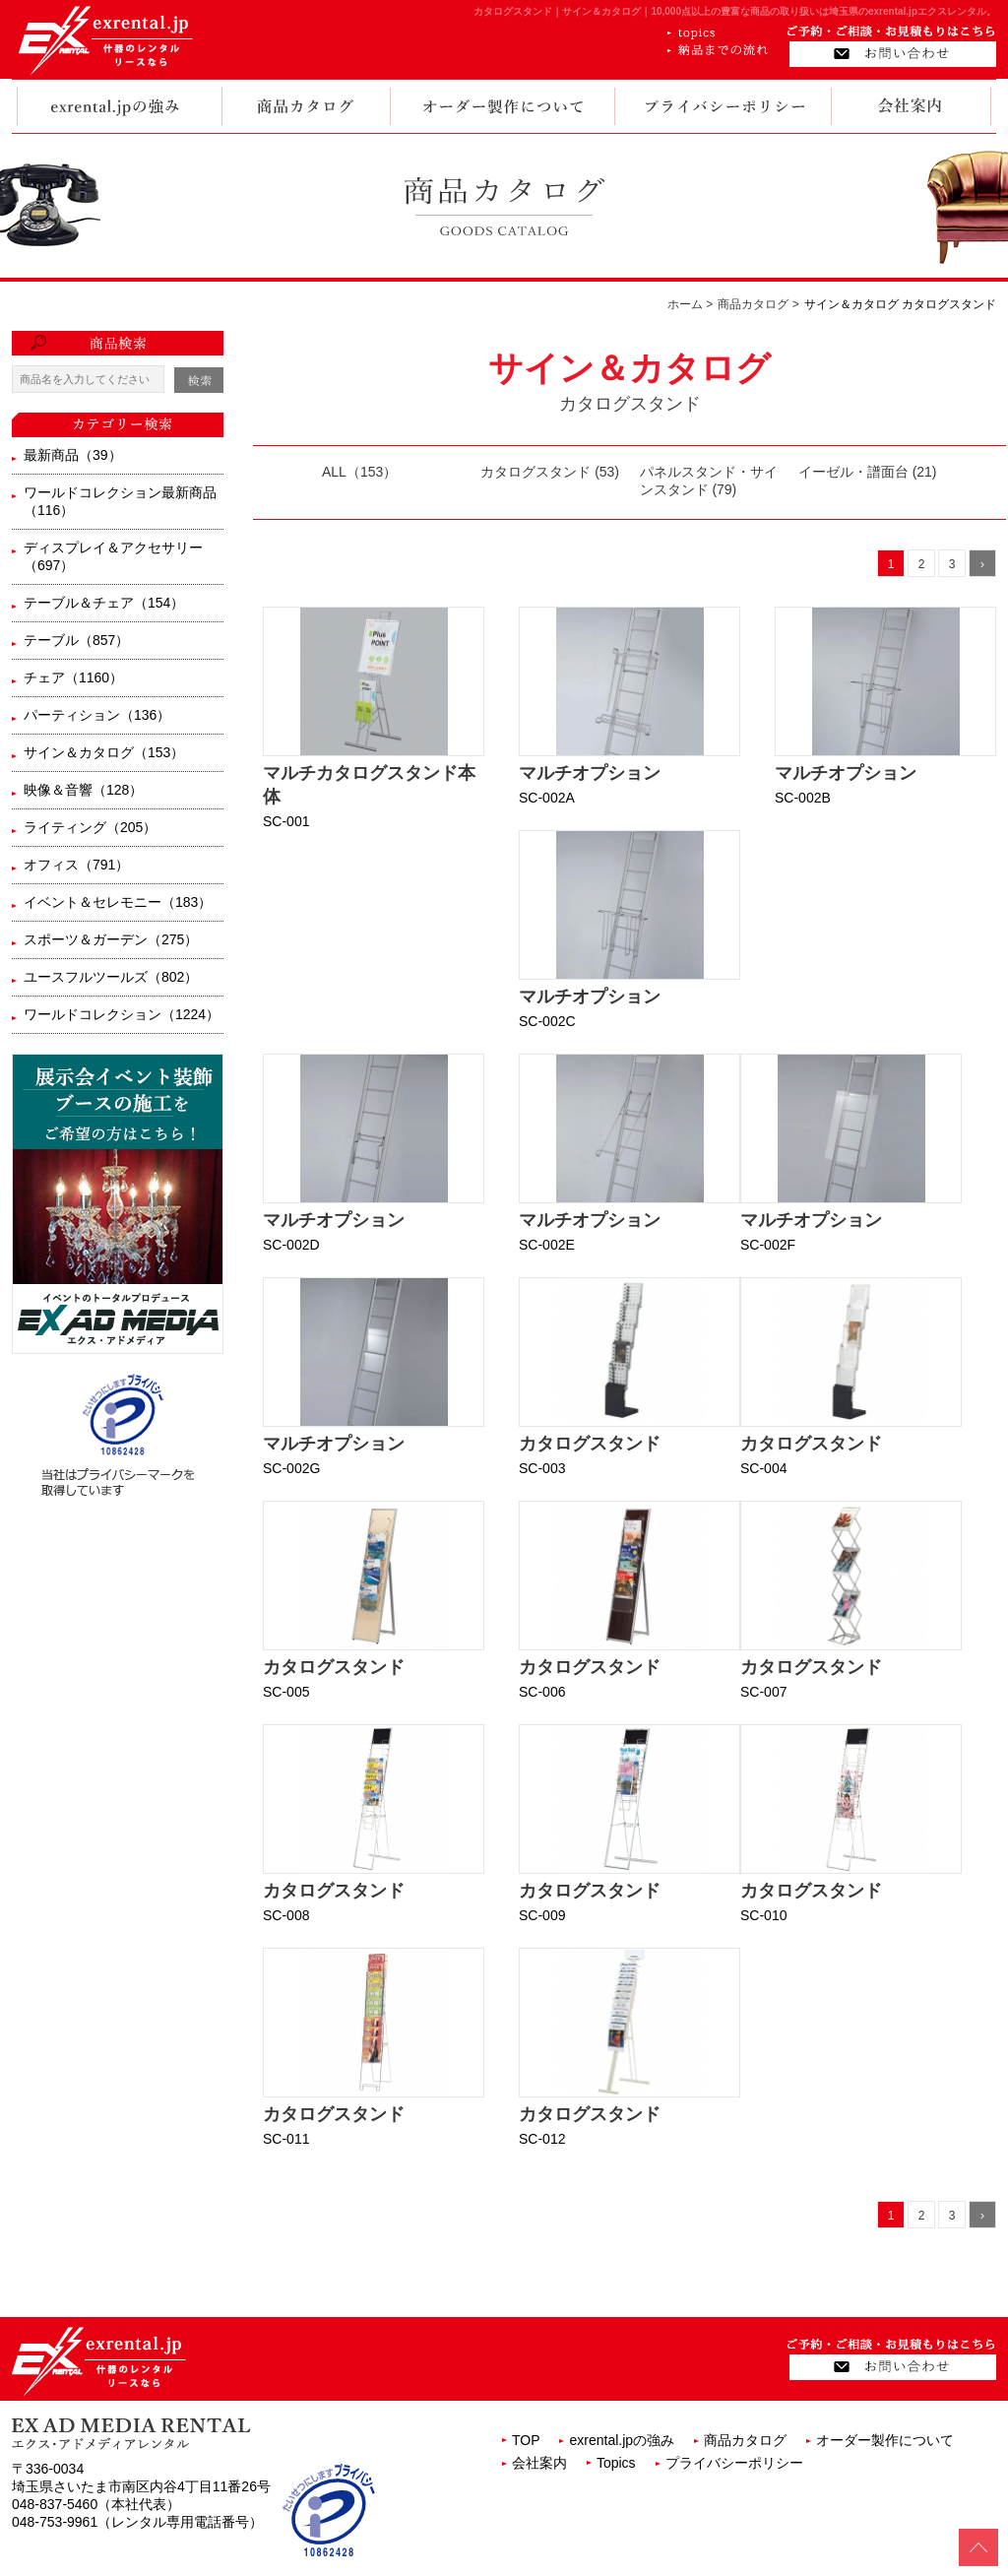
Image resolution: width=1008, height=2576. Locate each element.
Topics (616, 2463)
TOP (526, 2440)
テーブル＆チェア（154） (104, 603)
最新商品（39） (73, 455)
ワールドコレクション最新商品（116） (120, 501)
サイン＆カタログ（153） (104, 752)
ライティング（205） (90, 827)
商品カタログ (745, 2440)
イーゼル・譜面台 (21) (867, 472)
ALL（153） (359, 472)
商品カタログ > (758, 304)
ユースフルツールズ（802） (111, 977)
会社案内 (539, 2463)
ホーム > (690, 304)
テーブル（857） (76, 640)
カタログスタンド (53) (549, 472)
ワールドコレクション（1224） (122, 1014)
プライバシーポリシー (734, 2463)
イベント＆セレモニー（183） (118, 902)
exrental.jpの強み (621, 2440)
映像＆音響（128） (83, 790)
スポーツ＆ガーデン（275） (111, 939)
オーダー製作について (885, 2440)
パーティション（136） (97, 715)
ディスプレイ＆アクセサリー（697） (113, 556)
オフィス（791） (76, 864)
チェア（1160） (73, 677)
